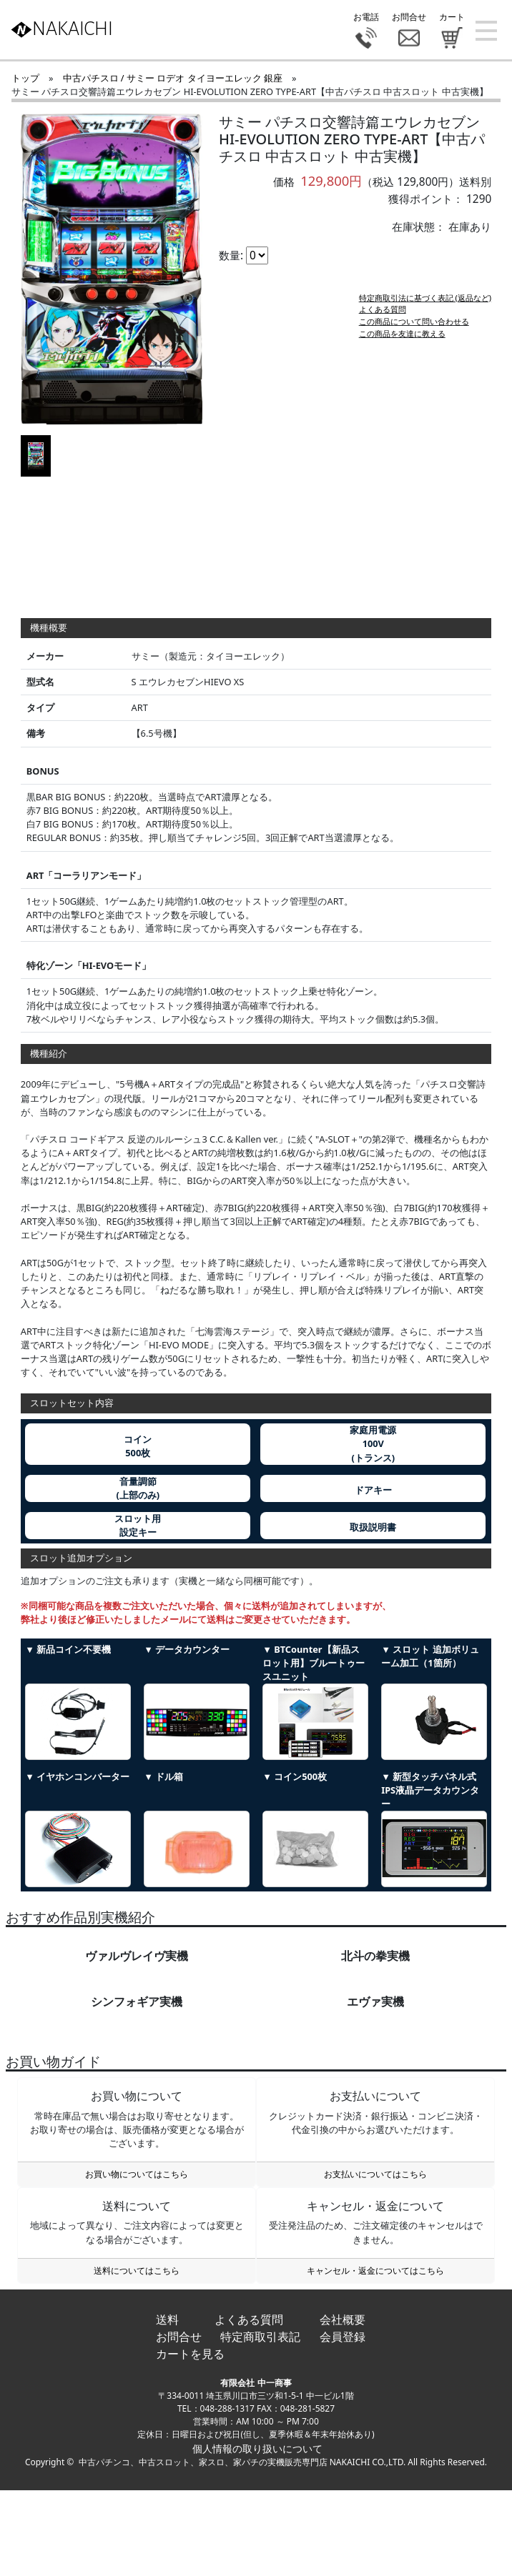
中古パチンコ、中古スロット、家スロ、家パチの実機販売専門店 (203, 2462)
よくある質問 (382, 320)
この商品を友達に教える (402, 344)
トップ (25, 77)
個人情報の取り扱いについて (256, 2448)
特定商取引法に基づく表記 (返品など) (425, 309)
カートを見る (190, 2354)
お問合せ (179, 2336)
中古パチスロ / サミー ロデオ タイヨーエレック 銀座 (172, 77)
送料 (167, 2319)
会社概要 (342, 2319)
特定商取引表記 (260, 2336)
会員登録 (342, 2336)
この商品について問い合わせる (414, 332)
